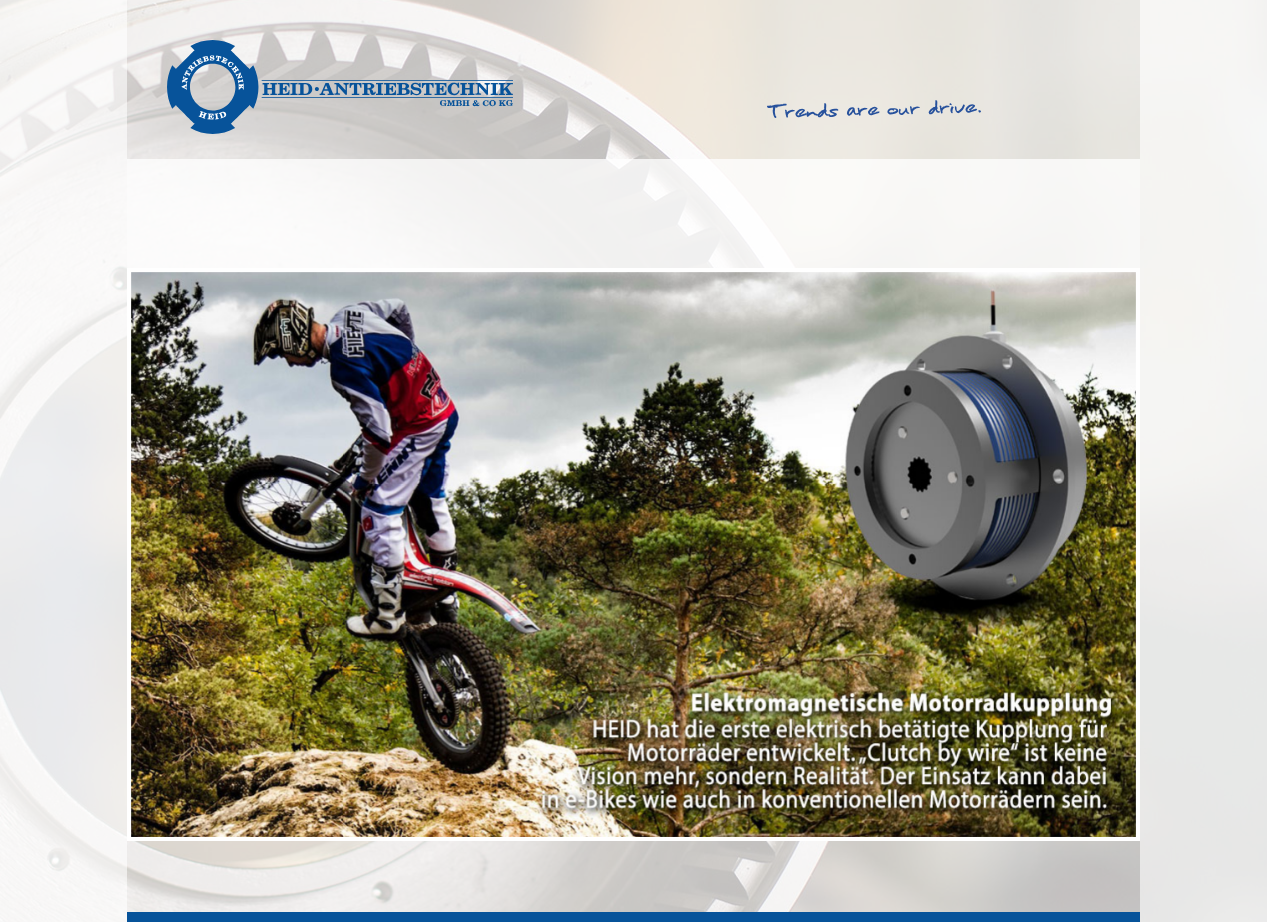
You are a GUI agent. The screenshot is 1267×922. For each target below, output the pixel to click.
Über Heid (898, 213)
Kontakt (1056, 213)
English (1023, 18)
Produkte (384, 213)
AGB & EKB (887, 875)
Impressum (979, 875)
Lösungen (220, 213)
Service (743, 213)
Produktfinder (567, 213)
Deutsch (1091, 18)
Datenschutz (1076, 875)
